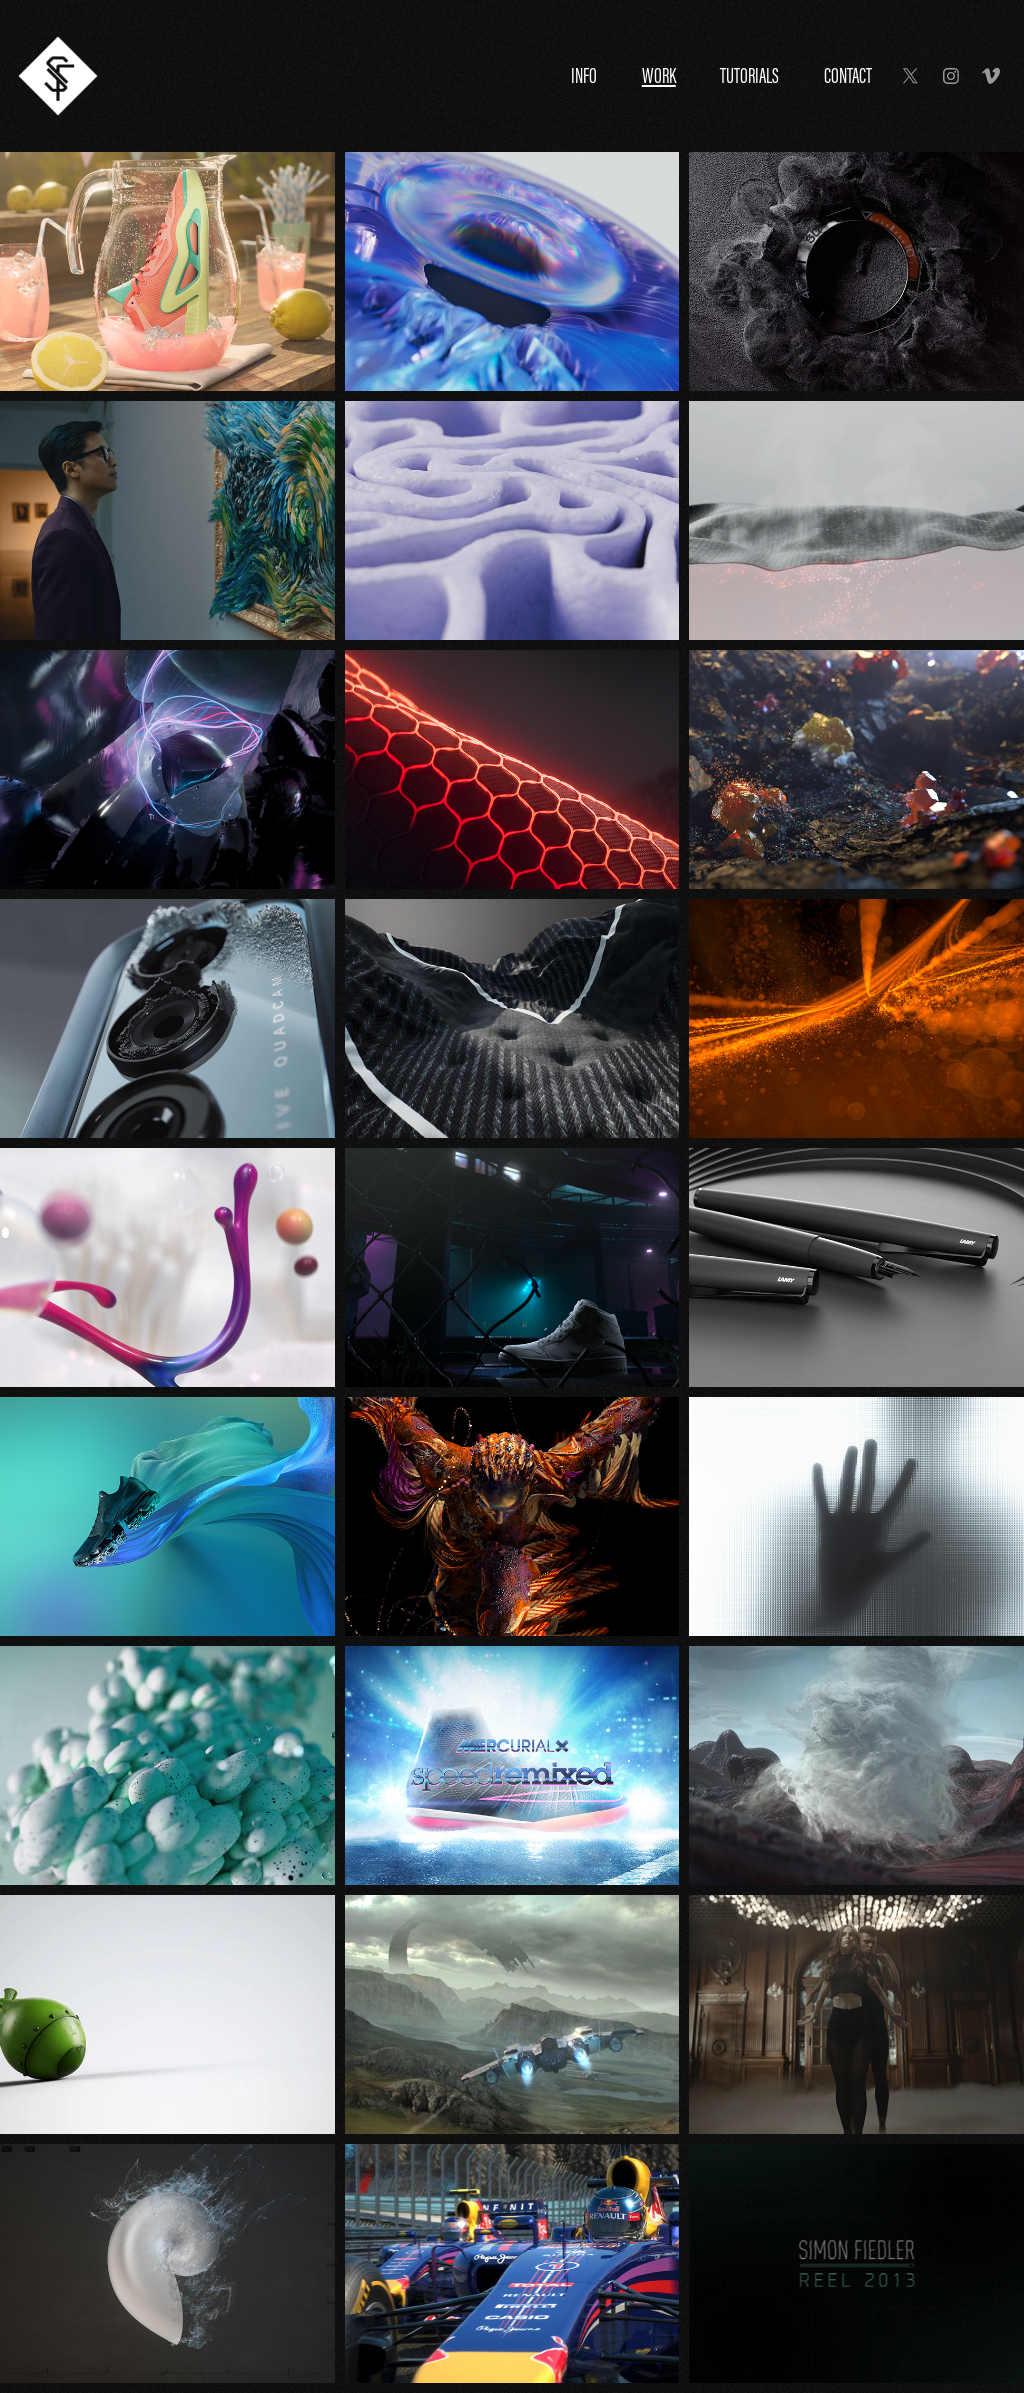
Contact (848, 75)
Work (659, 75)
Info (584, 75)
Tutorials (749, 75)
